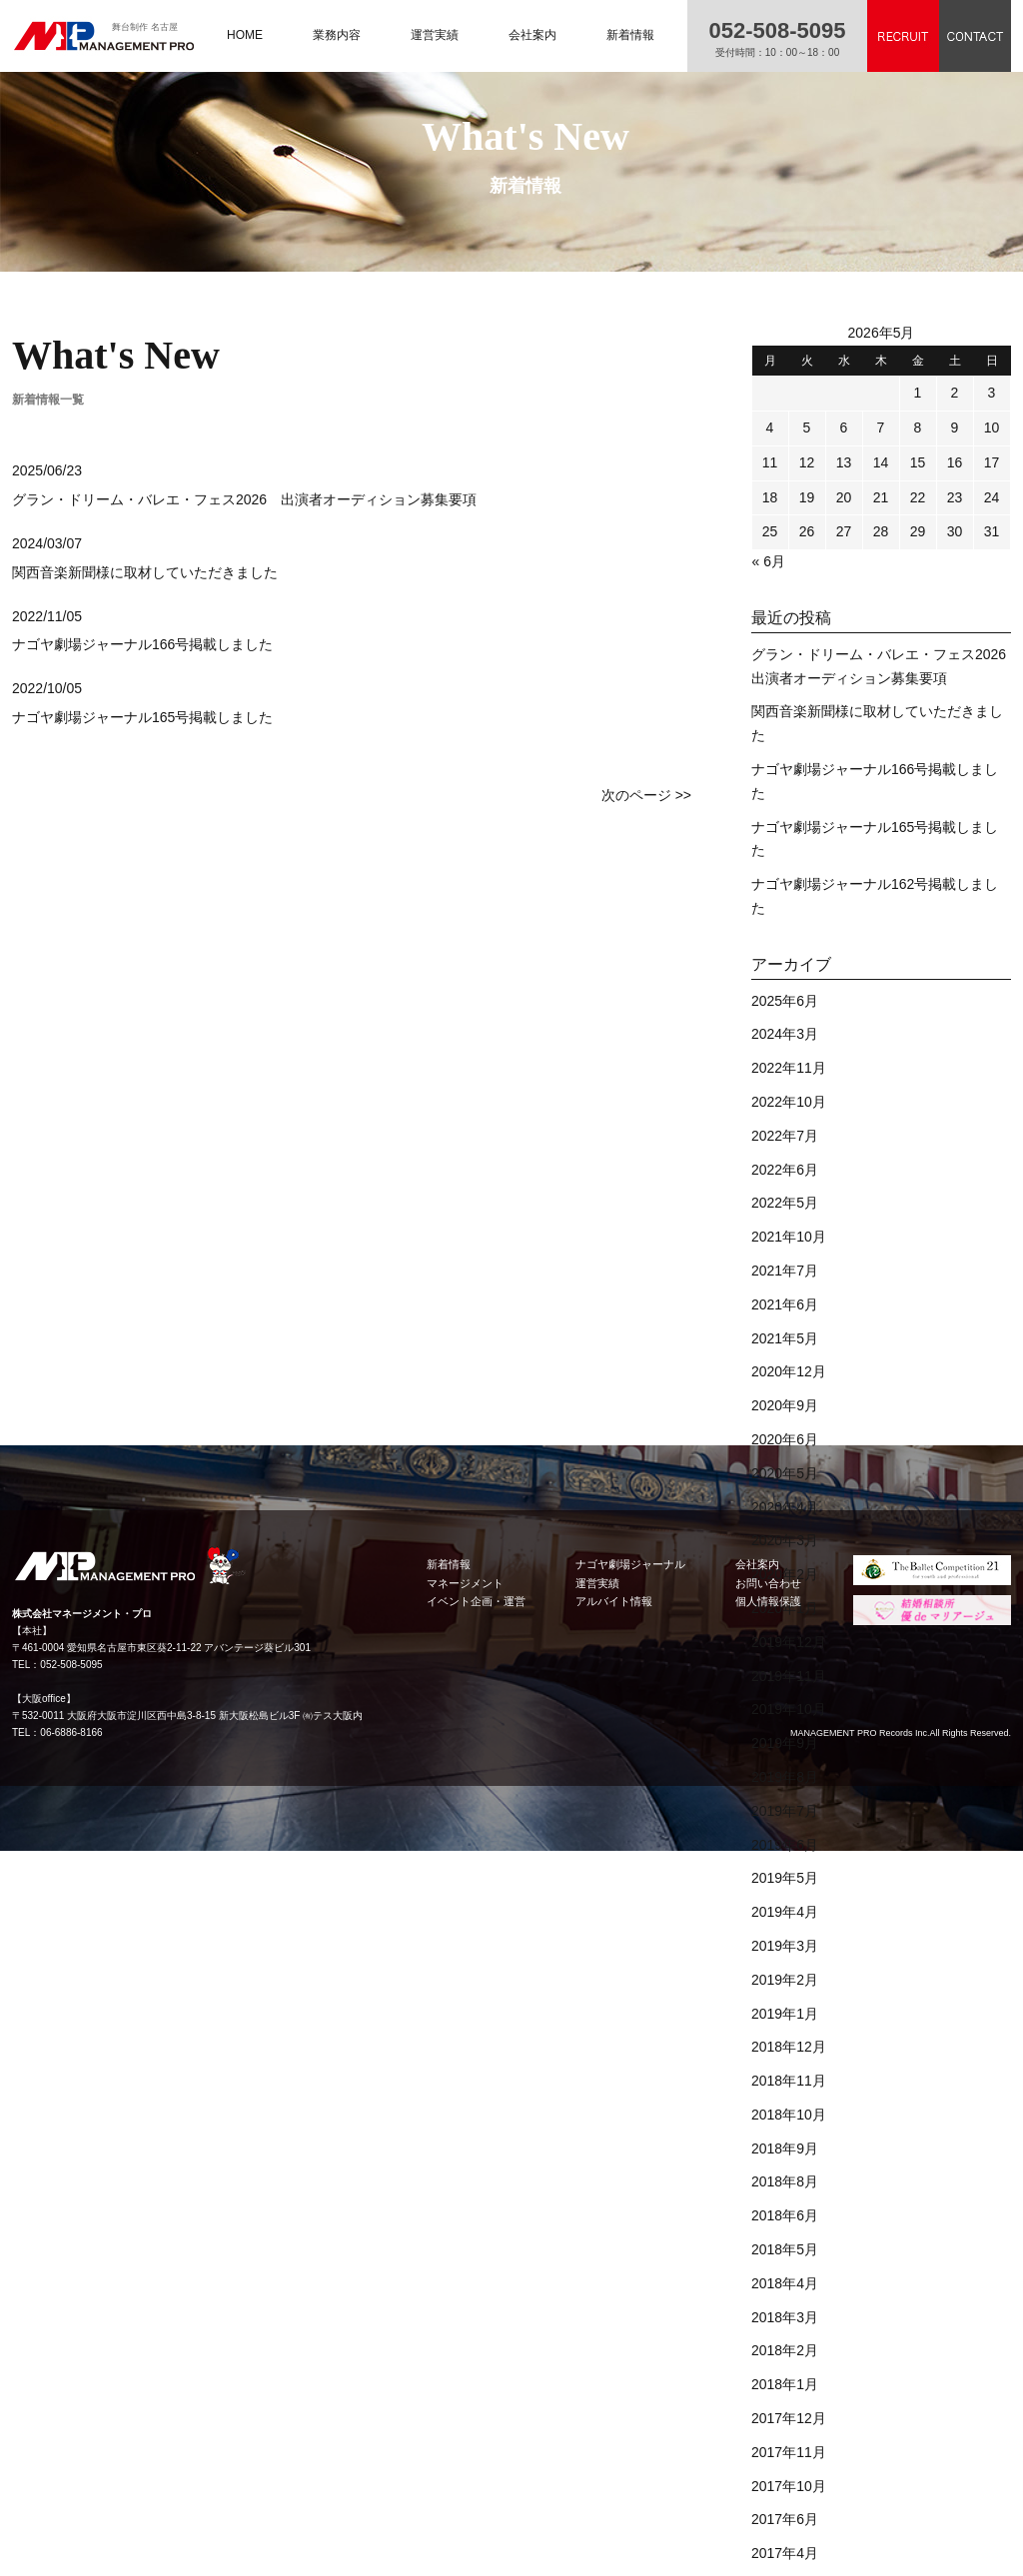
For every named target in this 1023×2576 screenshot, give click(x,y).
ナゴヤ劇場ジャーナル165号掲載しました (142, 717)
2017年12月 (788, 2418)
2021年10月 (788, 1237)
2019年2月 (784, 1980)
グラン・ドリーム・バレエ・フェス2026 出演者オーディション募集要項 (244, 499)
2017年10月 (788, 2486)
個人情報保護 (768, 1601)
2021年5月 (784, 1338)
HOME (245, 35)
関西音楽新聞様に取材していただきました (145, 572)
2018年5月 (784, 2249)
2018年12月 (788, 2047)
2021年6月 (784, 1304)
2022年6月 (784, 1170)
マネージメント (465, 1583)
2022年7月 (784, 1136)
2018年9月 (784, 2148)
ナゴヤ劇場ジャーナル (630, 1564)
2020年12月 (788, 1371)
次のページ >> (646, 795)
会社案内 (532, 35)
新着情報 (630, 35)
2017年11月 (788, 2452)
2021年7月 (784, 1271)
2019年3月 (784, 1946)
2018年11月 (788, 2081)
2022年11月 (788, 1068)
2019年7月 (784, 1811)
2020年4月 (784, 1507)
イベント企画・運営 (476, 1601)
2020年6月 (784, 1439)
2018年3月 (784, 2317)
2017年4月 (784, 2553)
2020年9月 (784, 1405)
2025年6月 (784, 1001)
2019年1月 (784, 2014)
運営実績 (435, 35)
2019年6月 (784, 1845)
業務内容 (337, 35)
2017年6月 (784, 2519)
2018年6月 (784, 2215)
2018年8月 (784, 2181)
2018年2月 (784, 2350)
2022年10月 (788, 1102)
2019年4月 (784, 1912)
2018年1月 (784, 2384)
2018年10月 (788, 2115)
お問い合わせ (768, 1583)
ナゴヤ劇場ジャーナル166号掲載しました (142, 644)
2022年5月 (784, 1203)
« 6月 (768, 561)
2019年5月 (784, 1878)
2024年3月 (784, 1034)
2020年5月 (784, 1473)
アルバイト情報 (613, 1601)
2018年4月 (784, 2283)
